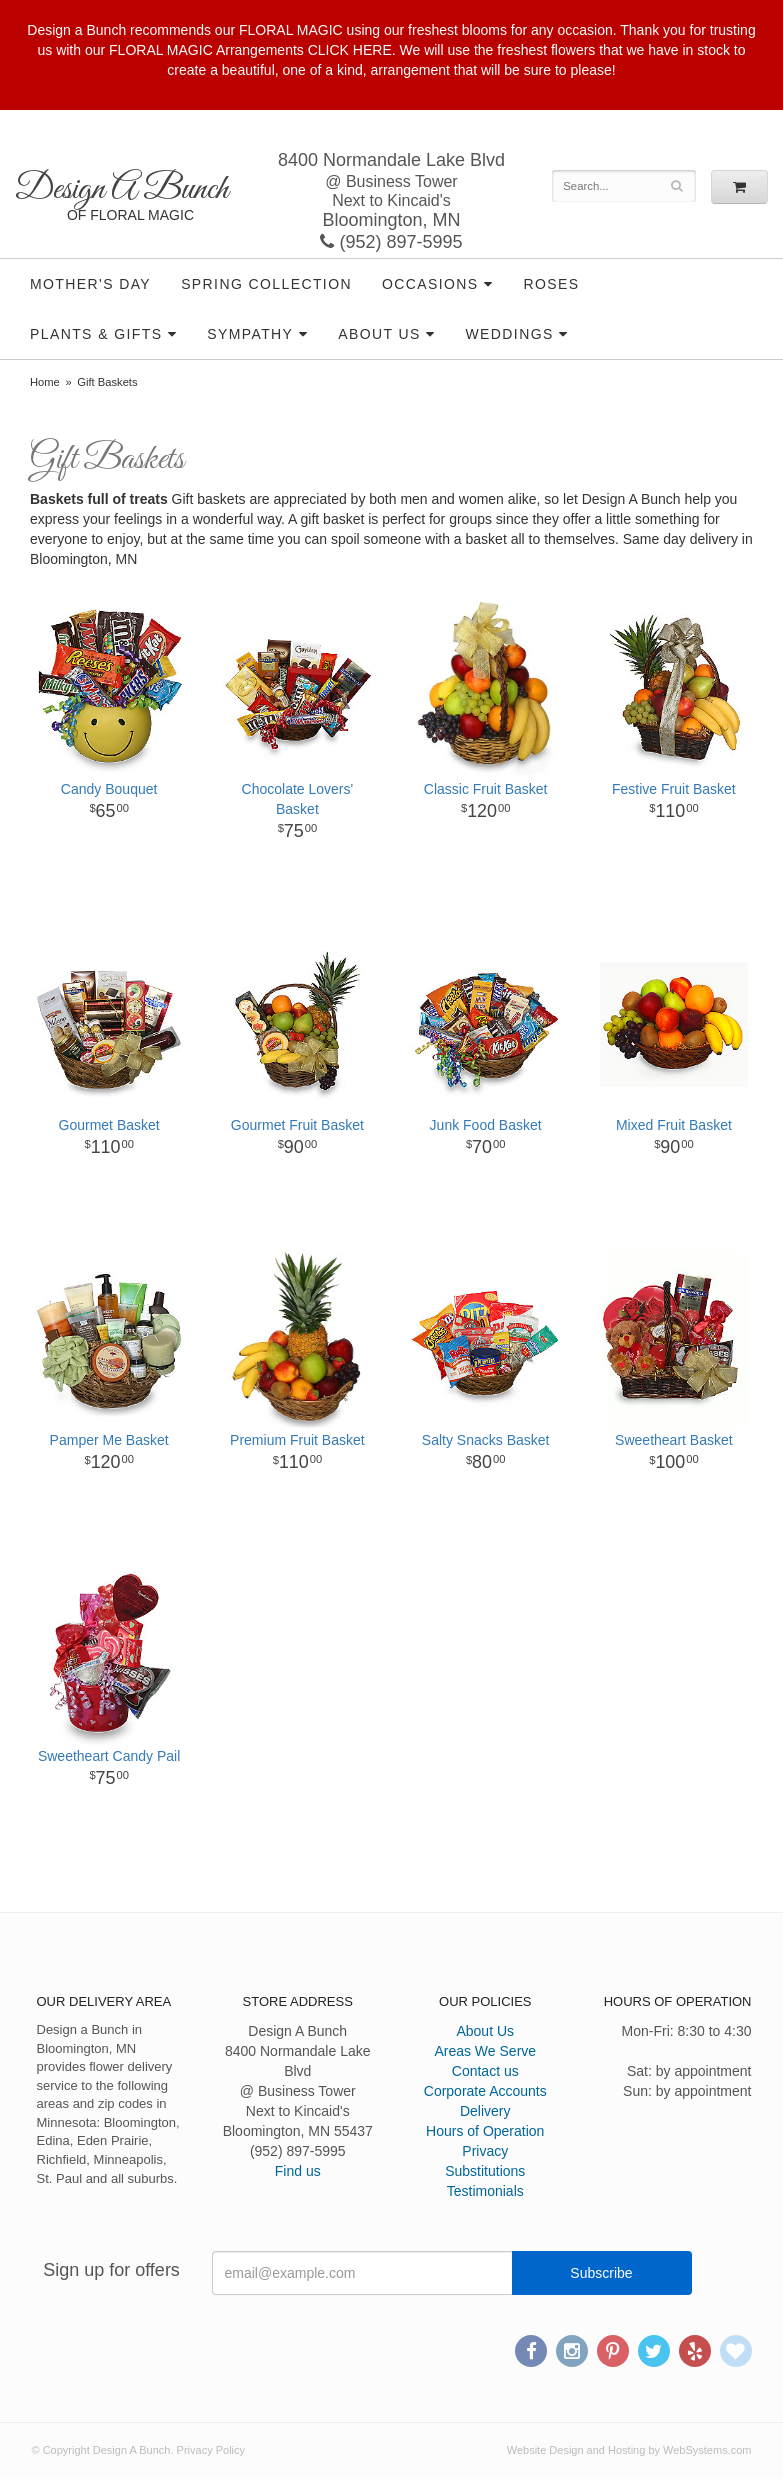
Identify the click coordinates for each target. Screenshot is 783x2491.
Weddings (510, 334)
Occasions (430, 284)
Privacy (485, 2151)
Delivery (485, 2111)
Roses (551, 284)
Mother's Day (90, 284)
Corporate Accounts (485, 2091)
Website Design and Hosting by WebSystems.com (629, 2450)
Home (45, 382)
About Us (379, 334)
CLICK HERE (350, 50)
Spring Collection (266, 284)
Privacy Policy (211, 2450)
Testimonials (485, 2191)
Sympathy (250, 334)
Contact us (485, 2071)
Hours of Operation (485, 2131)
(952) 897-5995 (391, 242)
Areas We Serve (485, 2051)
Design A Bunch (121, 189)
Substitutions (485, 2171)
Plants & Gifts (96, 334)
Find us (298, 2171)
